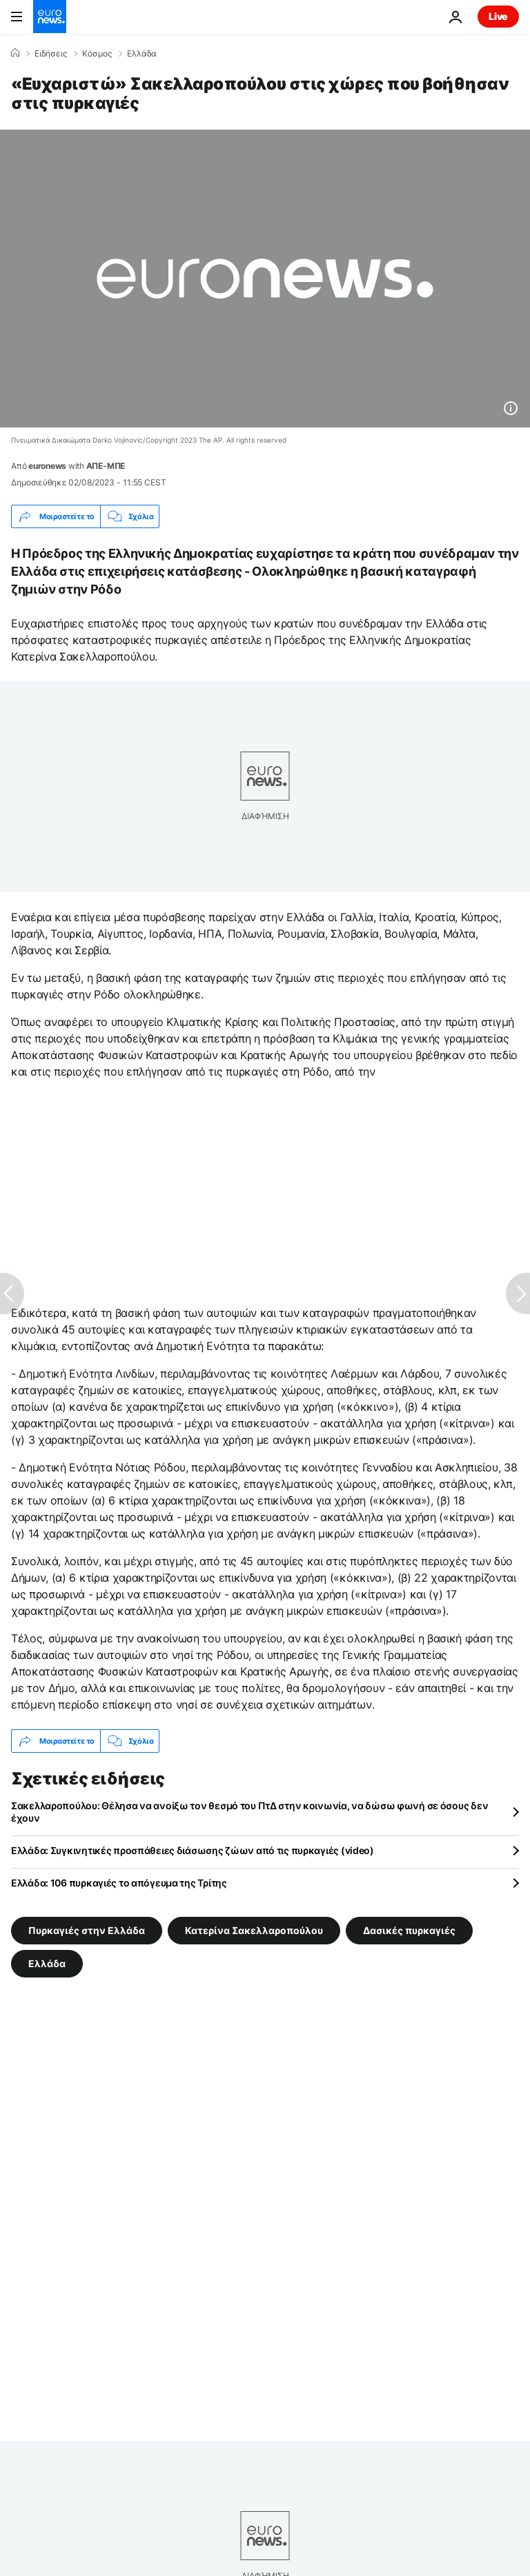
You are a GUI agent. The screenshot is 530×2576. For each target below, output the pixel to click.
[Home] (15, 53)
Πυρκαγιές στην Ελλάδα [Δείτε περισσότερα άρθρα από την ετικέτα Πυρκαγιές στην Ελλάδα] (86, 1930)
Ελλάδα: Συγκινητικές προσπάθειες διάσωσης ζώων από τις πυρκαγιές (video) (192, 1850)
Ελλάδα (142, 54)
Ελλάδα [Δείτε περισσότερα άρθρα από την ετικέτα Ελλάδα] (47, 1963)
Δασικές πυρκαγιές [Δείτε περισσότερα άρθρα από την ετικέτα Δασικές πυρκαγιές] (409, 1930)
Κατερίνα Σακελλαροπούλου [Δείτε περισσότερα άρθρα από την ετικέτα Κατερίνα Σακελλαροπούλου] (254, 1930)
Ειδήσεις (51, 54)
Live (498, 16)
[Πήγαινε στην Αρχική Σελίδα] (49, 16)
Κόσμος (97, 54)
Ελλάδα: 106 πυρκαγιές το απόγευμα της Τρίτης (119, 1883)
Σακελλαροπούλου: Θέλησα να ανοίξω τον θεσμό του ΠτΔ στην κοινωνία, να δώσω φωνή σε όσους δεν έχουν (249, 1812)
